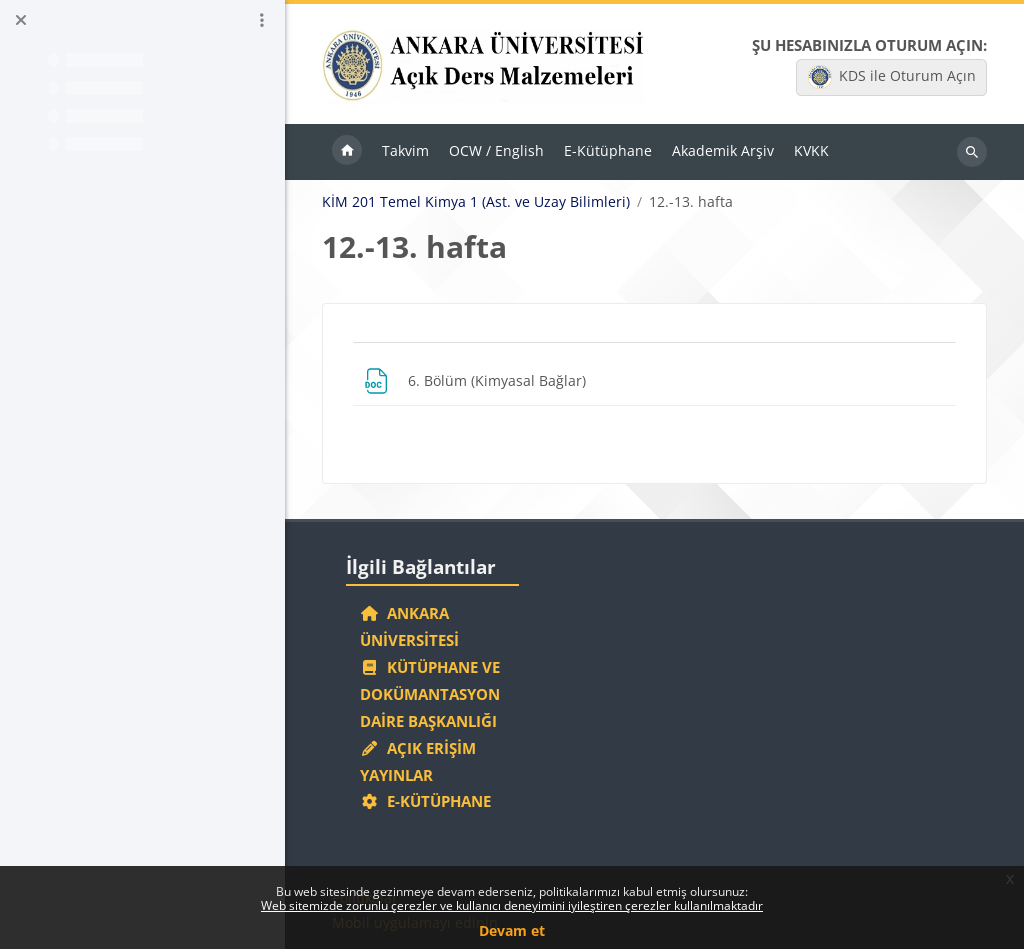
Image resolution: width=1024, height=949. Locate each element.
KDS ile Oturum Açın (892, 77)
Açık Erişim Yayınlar (418, 761)
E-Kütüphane (425, 801)
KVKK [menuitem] (811, 150)
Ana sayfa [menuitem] (347, 152)
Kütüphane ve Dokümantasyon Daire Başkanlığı (430, 694)
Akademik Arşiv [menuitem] (723, 150)
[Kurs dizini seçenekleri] (262, 20)
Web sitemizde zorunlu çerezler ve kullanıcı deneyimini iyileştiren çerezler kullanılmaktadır (512, 905)
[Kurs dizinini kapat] (21, 20)
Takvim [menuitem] (405, 150)
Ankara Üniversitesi (409, 626)
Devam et (512, 930)
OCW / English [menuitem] (496, 150)
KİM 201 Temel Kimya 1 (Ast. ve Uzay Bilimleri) (476, 202)
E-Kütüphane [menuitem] (608, 150)
